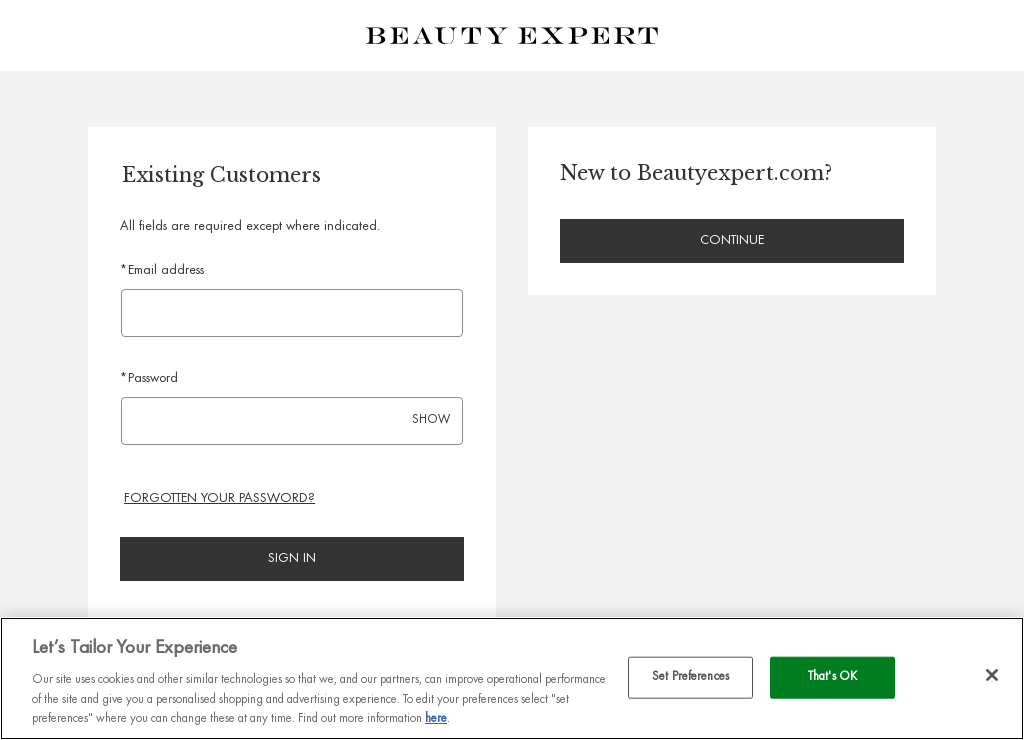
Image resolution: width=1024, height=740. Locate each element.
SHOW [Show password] (431, 420)
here (436, 719)
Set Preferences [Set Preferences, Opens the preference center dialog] (690, 677)
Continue (732, 241)
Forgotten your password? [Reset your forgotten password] (219, 499)
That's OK (832, 677)
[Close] (992, 675)
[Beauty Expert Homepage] (512, 35)
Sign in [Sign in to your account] (292, 559)
